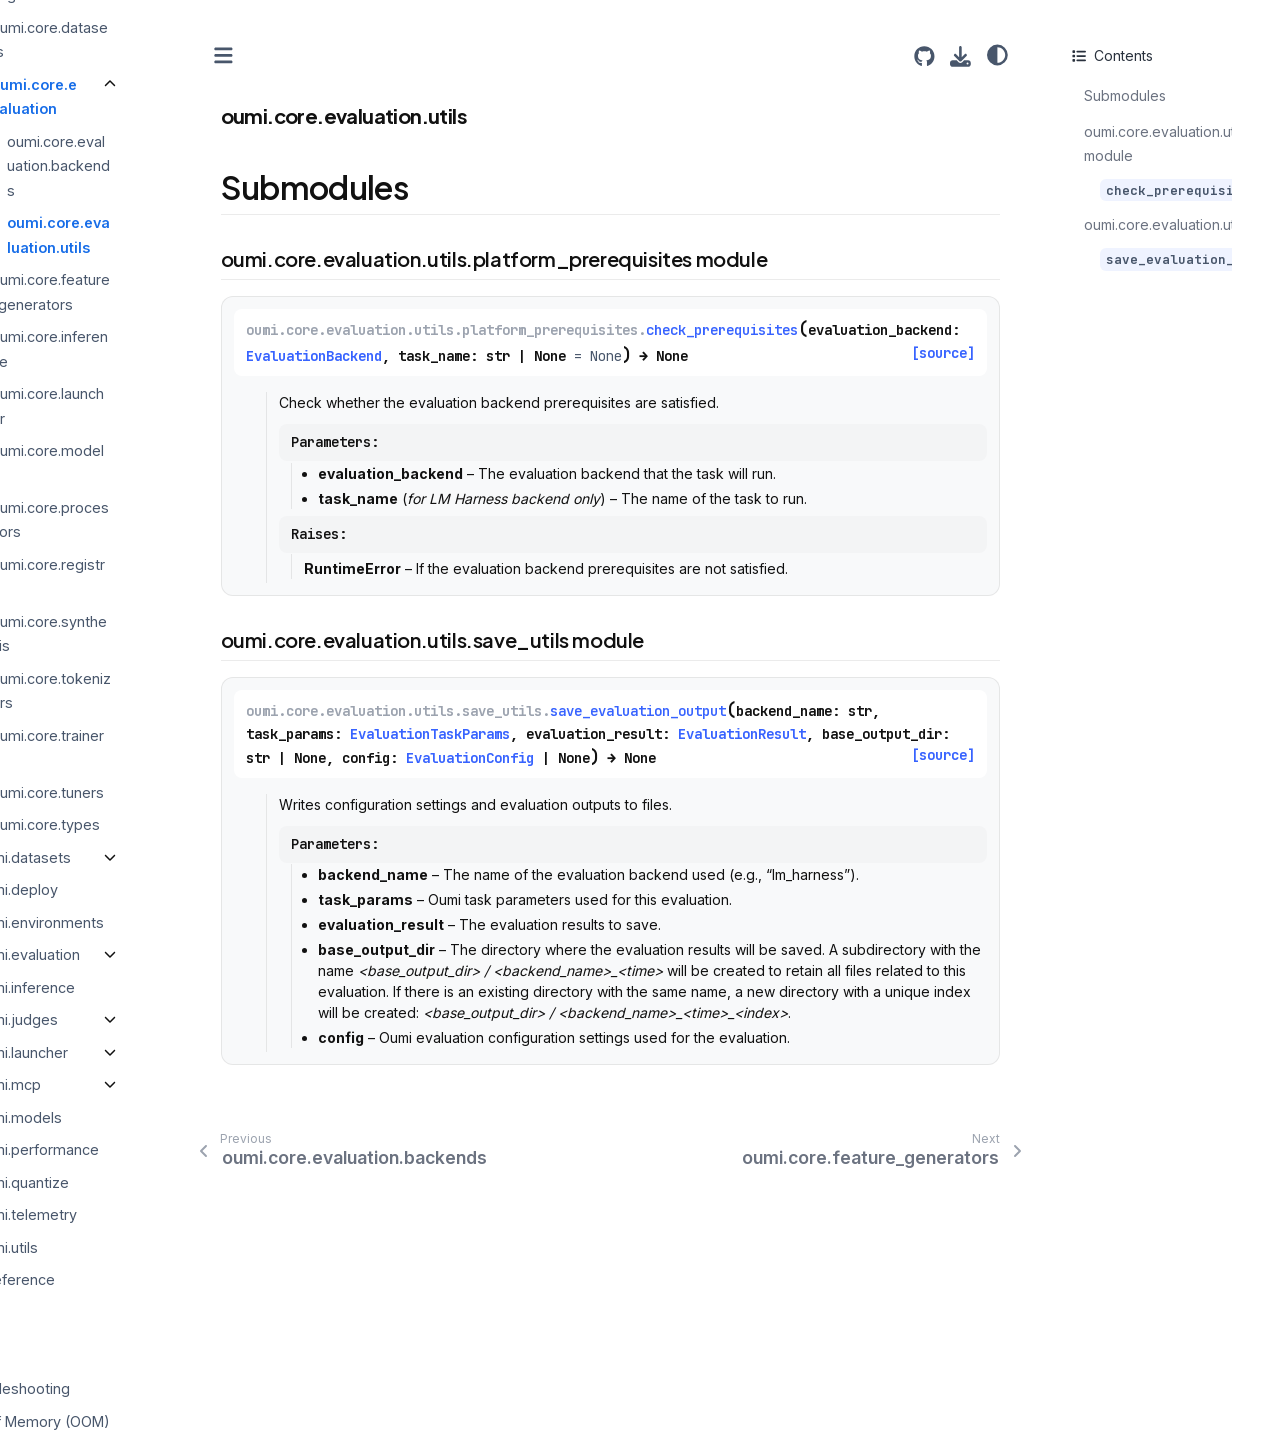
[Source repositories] (924, 56)
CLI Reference (122, 1279)
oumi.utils (121, 1246)
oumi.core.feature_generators (165, 291)
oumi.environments (154, 921)
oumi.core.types (160, 824)
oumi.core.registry (163, 576)
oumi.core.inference (164, 348)
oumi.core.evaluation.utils (173, 234)
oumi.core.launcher (162, 405)
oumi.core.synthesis (164, 633)
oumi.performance (152, 1149)
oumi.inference (140, 986)
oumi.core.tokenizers (166, 690)
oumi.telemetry (141, 1214)
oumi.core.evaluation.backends (173, 165)
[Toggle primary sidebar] (338, 55)
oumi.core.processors (165, 519)
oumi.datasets (138, 856)
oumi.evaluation (142, 954)
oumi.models (133, 1116)
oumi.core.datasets (164, 38)
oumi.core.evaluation (149, 95)
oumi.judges (131, 1019)
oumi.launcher (136, 1051)
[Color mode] (997, 55)
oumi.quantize (137, 1181)
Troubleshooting (129, 1388)
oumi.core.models (162, 462)
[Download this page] (960, 56)
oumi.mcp (123, 1084)
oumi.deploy (131, 889)
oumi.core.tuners (162, 791)
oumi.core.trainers (162, 746)
